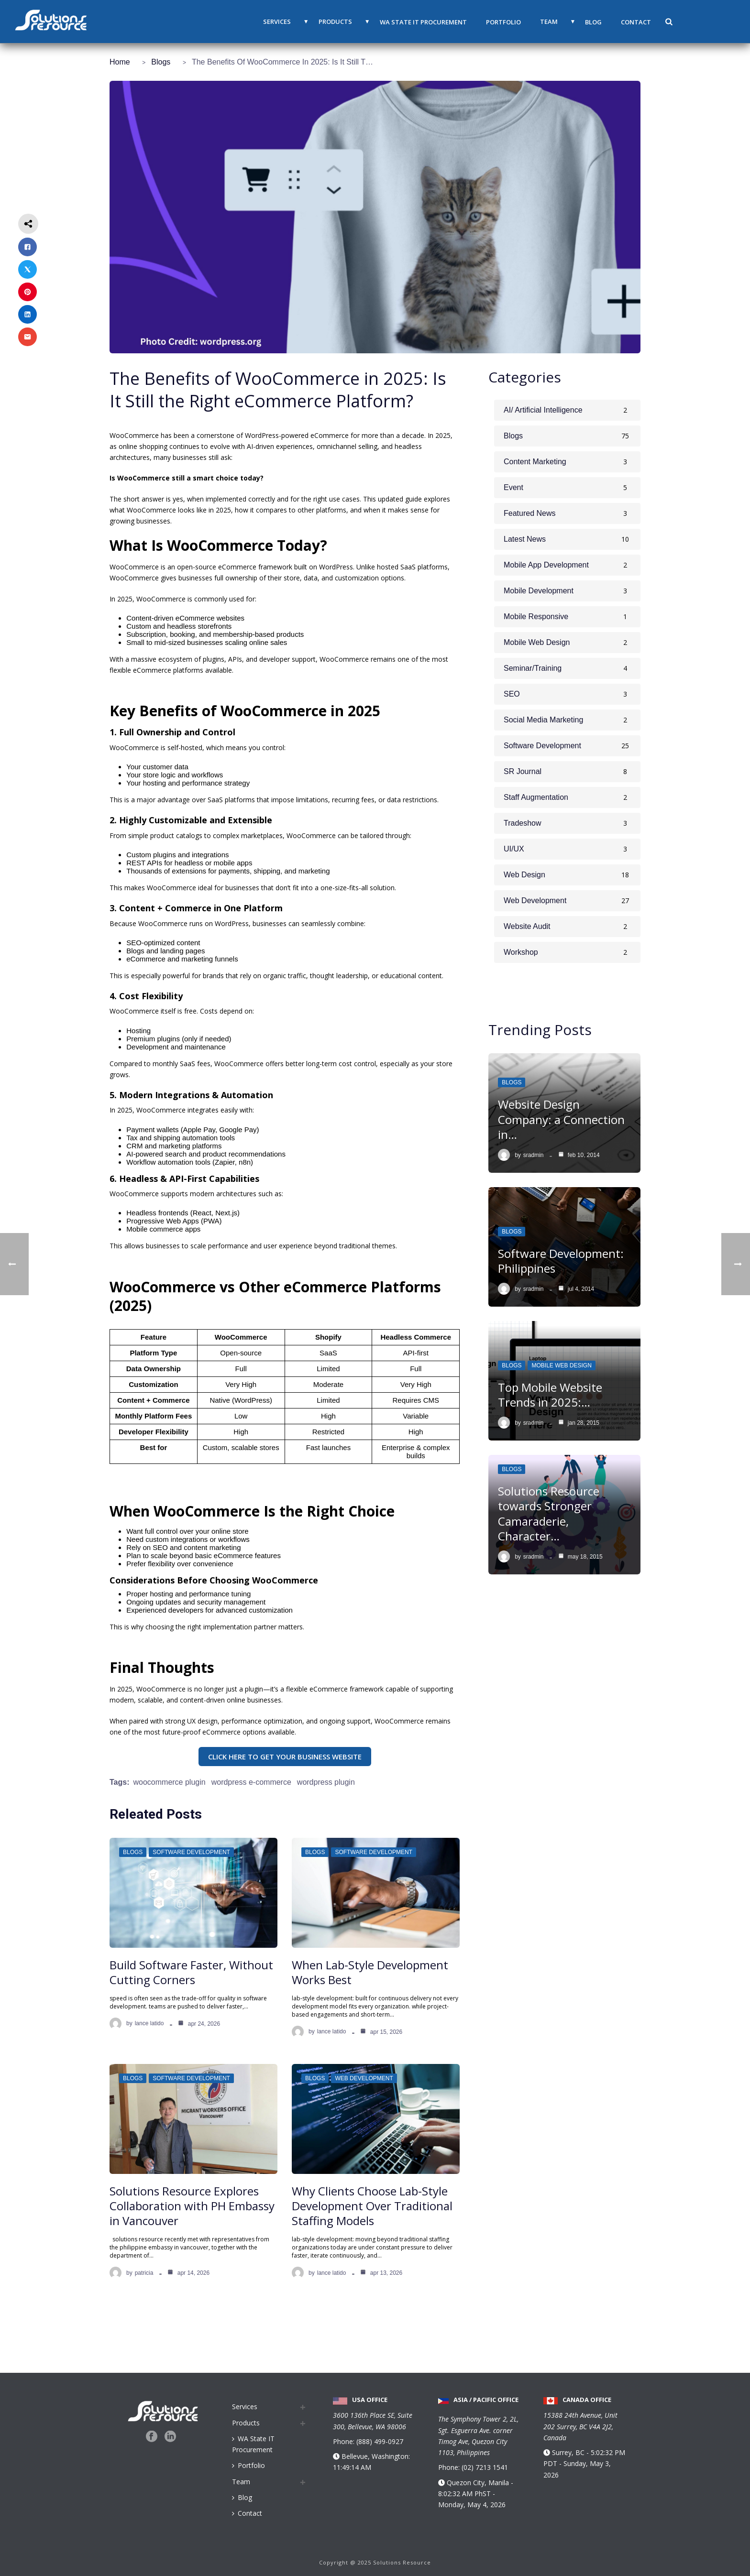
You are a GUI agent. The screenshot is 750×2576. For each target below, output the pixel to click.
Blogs (160, 62)
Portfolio (503, 22)
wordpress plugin (326, 1782)
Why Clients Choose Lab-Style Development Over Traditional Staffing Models (372, 2205)
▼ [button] (306, 21)
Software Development (191, 1852)
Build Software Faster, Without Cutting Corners (191, 1972)
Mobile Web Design (561, 1365)
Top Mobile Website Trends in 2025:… (550, 1394)
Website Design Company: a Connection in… (561, 1119)
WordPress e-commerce (251, 1782)
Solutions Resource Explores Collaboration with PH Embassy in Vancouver (192, 2205)
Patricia (144, 2273)
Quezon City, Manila (479, 2482)
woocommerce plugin (169, 1782)
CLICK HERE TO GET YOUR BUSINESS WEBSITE (285, 1756)
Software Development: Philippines (561, 1260)
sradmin (533, 1155)
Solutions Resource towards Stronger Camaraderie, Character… (548, 1513)
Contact (636, 22)
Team (549, 21)
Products (335, 21)
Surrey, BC (569, 2486)
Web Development (364, 2078)
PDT (550, 2497)
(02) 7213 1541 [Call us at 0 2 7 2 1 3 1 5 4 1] (485, 2467)
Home (120, 62)
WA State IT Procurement (423, 22)
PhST (482, 2493)
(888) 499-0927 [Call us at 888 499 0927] (379, 2441)
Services (277, 21)
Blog (593, 22)
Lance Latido (149, 2023)
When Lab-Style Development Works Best (370, 1972)
